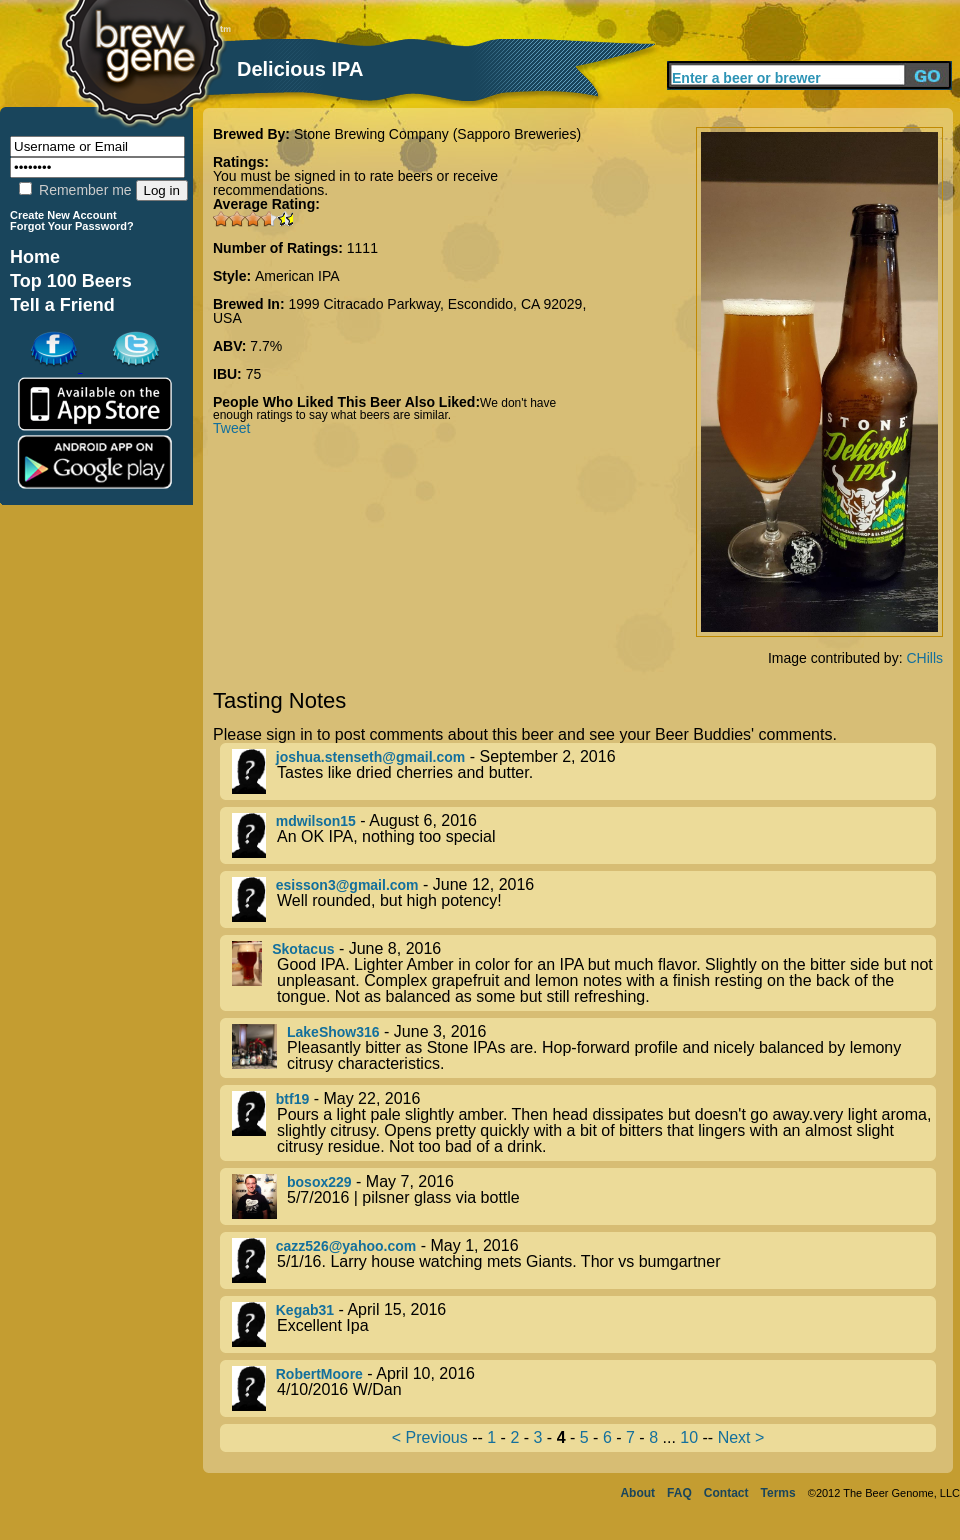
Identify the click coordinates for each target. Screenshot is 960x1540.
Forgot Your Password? (72, 226)
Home (35, 257)
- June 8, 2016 (584, 973)
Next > (741, 1437)
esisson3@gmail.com (347, 885)
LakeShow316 (333, 1032)
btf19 (292, 1099)
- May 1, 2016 (584, 1260)
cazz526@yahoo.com (346, 1246)
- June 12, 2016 (584, 899)
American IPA (297, 276)
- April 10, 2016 (584, 1388)
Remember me (75, 190)
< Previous (430, 1437)
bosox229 (319, 1182)
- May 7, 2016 (584, 1196)
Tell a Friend (62, 305)
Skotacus (303, 949)
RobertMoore (319, 1374)
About (637, 1493)
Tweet (231, 428)
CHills (924, 658)
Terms (778, 1493)
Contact (726, 1493)
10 (689, 1437)
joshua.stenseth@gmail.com (370, 757)
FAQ (679, 1493)
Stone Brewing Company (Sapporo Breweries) (437, 134)
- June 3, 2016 (584, 1048)
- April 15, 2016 (584, 1324)
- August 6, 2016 (584, 835)
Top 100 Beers (71, 281)
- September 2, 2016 (584, 771)
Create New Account (63, 215)
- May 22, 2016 (584, 1123)
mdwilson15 (316, 821)
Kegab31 (305, 1310)
